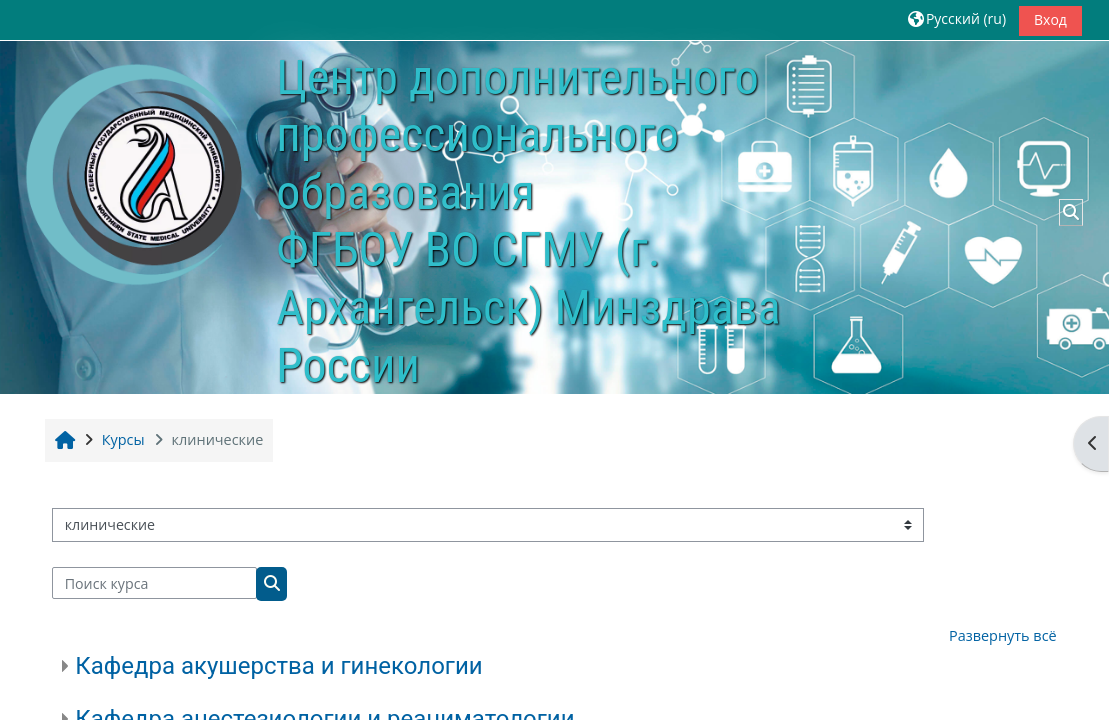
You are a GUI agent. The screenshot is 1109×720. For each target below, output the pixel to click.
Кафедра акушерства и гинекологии (278, 666)
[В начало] (136, 177)
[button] (957, 19)
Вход (1050, 19)
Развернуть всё (1003, 635)
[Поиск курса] (154, 583)
